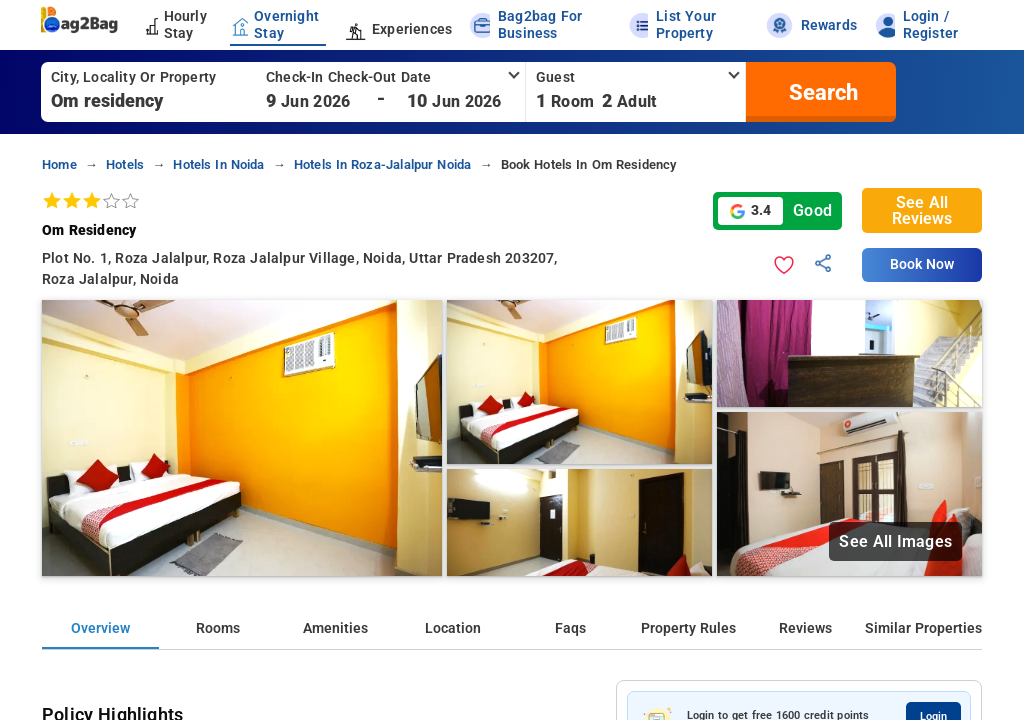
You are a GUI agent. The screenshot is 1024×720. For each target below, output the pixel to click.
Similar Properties (923, 628)
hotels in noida (218, 164)
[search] (821, 92)
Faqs (570, 628)
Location (453, 628)
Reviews (805, 628)
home (59, 164)
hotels (125, 164)
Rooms (218, 628)
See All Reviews (922, 210)
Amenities (335, 628)
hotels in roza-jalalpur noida (383, 164)
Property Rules (688, 628)
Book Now (922, 264)
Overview (100, 628)
